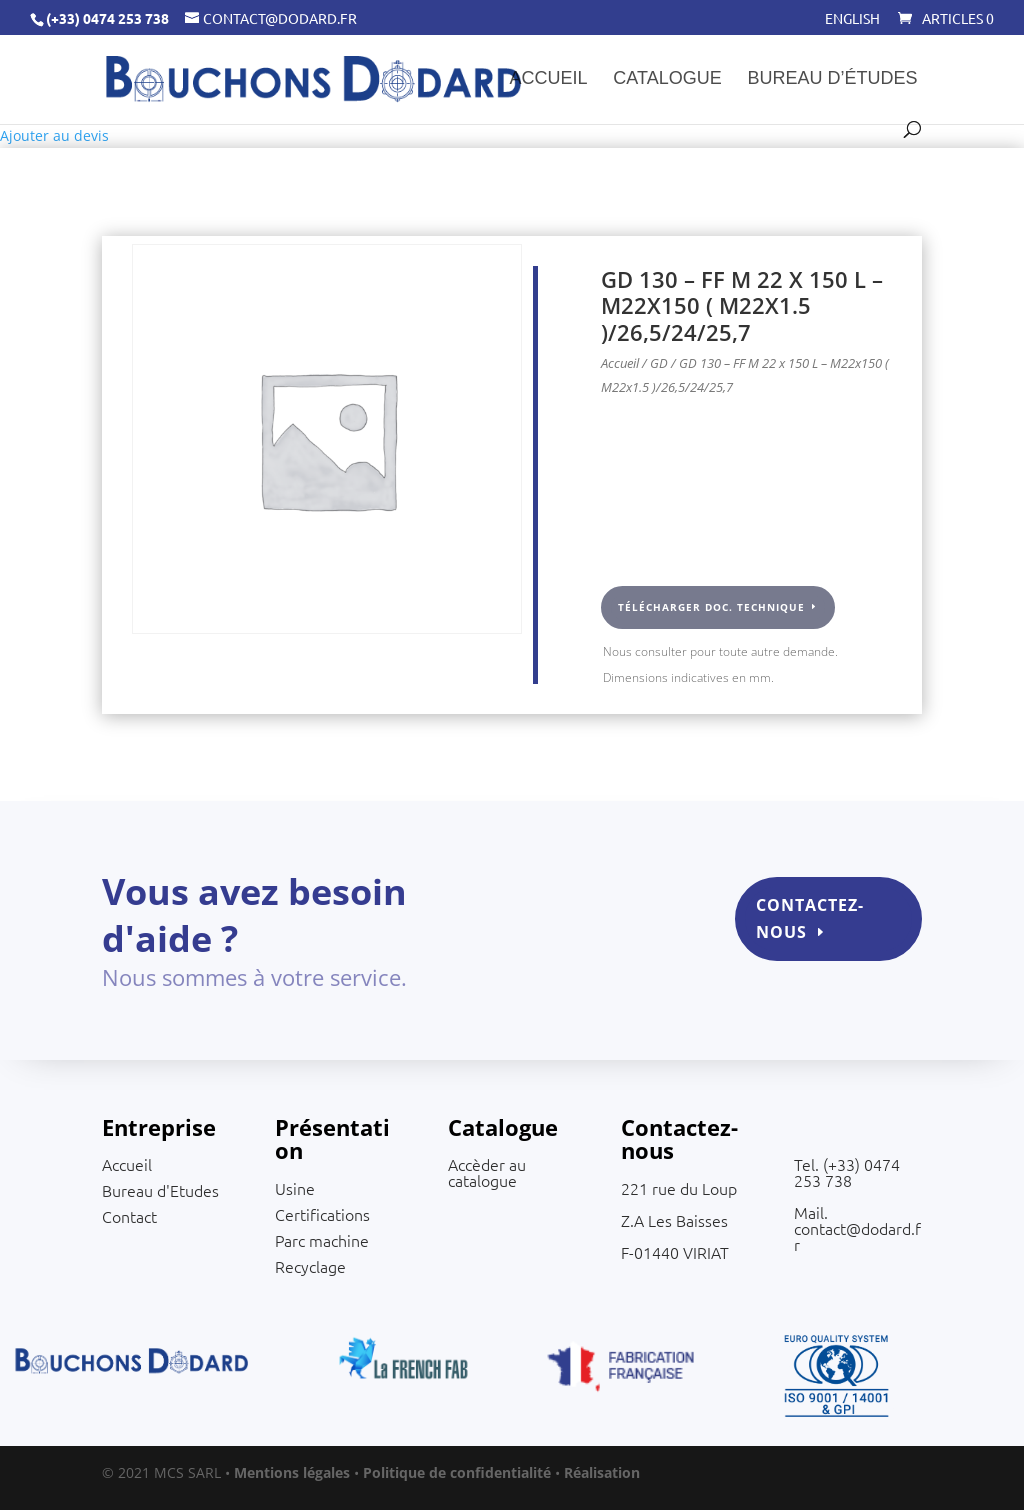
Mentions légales (292, 1472)
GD (659, 363)
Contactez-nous (796, 925)
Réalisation (602, 1472)
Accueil (548, 79)
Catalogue (667, 79)
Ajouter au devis (54, 135)
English (852, 19)
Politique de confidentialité (457, 1472)
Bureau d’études (833, 79)
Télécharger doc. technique (711, 607)
